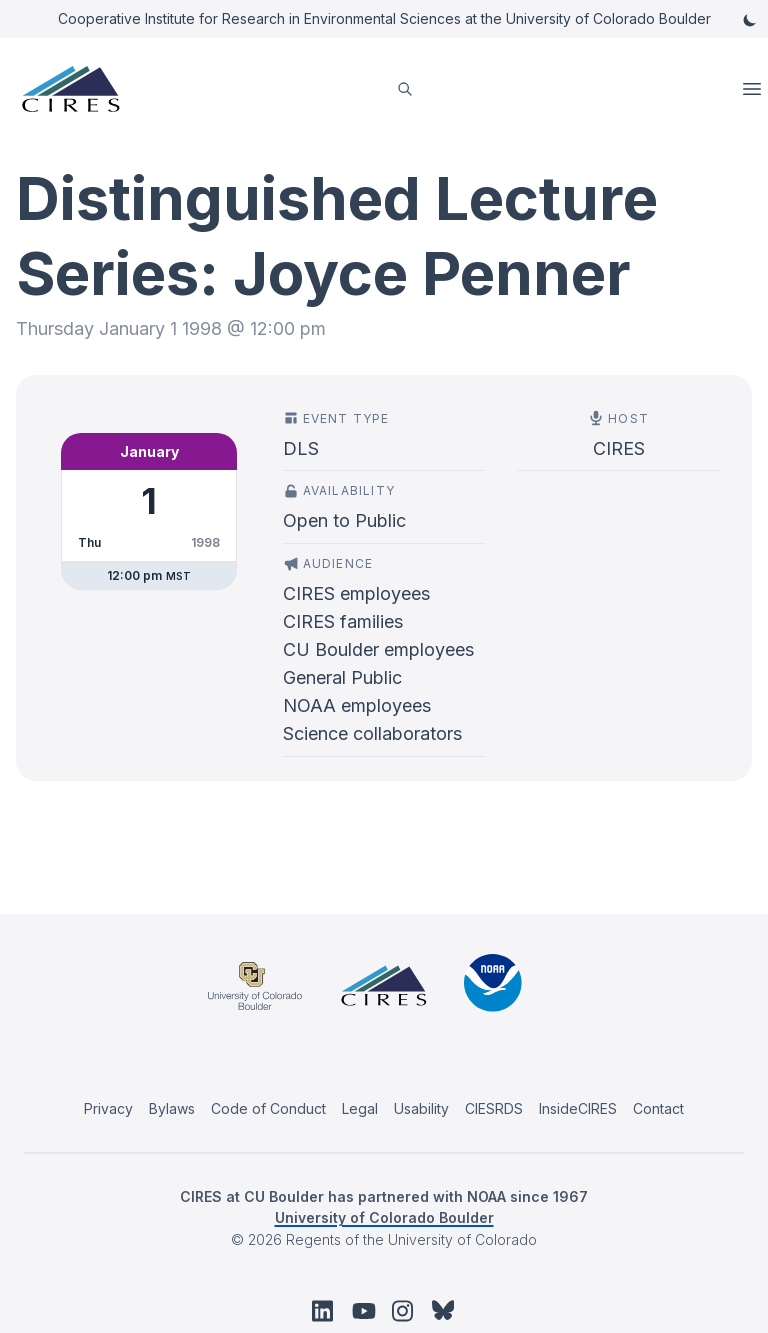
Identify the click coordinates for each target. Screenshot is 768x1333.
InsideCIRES (578, 1108)
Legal (360, 1108)
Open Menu (754, 89)
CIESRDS (494, 1108)
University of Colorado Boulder (384, 1217)
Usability (421, 1108)
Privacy (108, 1108)
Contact (658, 1108)
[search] (405, 89)
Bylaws (172, 1108)
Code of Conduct (268, 1108)
